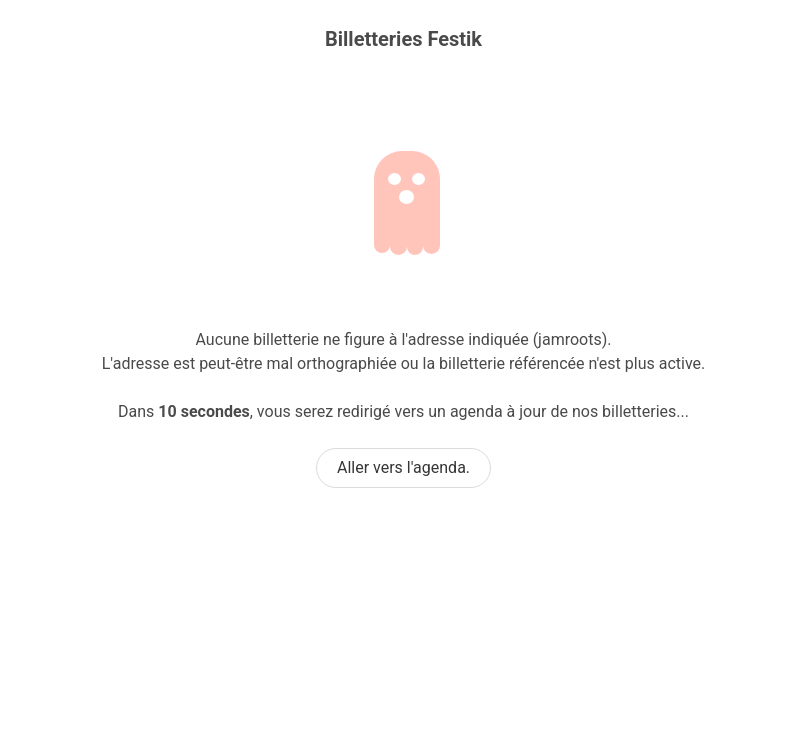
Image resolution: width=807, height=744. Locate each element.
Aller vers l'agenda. (403, 467)
